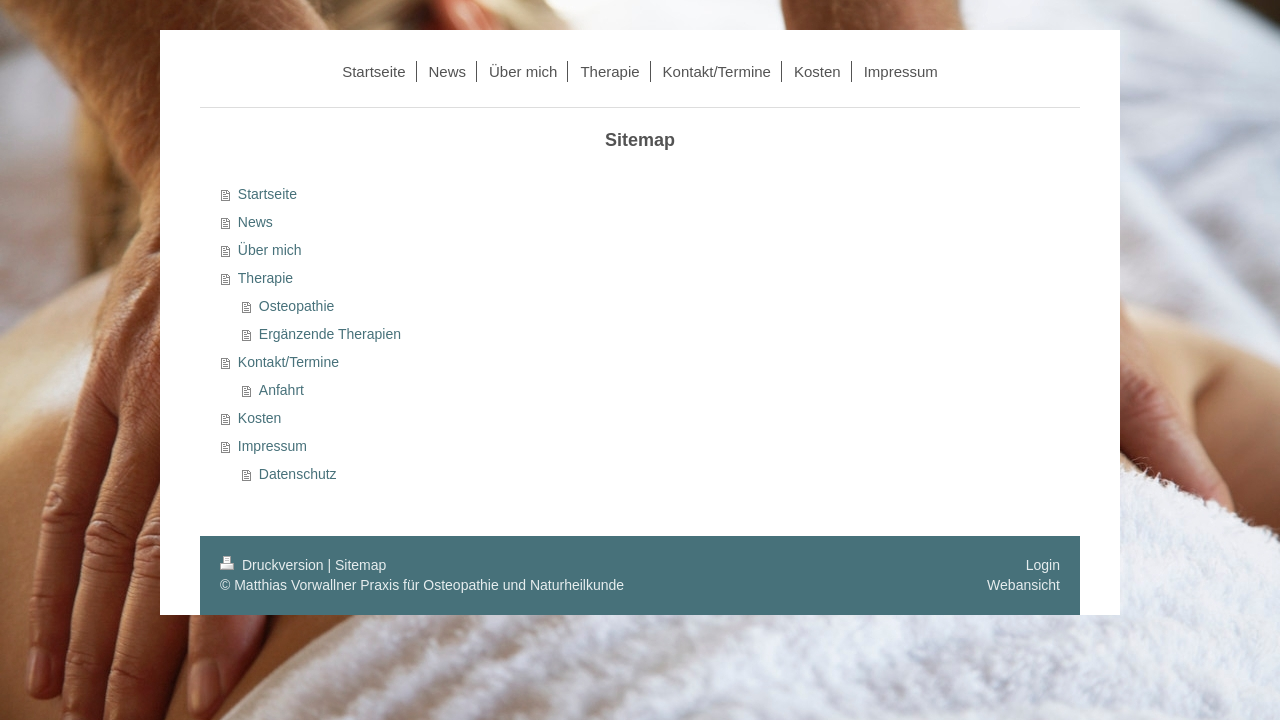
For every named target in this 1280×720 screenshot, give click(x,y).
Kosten (260, 418)
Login (1043, 565)
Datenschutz (298, 474)
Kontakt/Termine (288, 362)
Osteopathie (297, 306)
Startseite (267, 194)
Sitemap (360, 565)
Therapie (265, 278)
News (255, 222)
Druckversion (273, 565)
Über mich (270, 250)
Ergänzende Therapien (330, 334)
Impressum (272, 446)
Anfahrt (281, 390)
